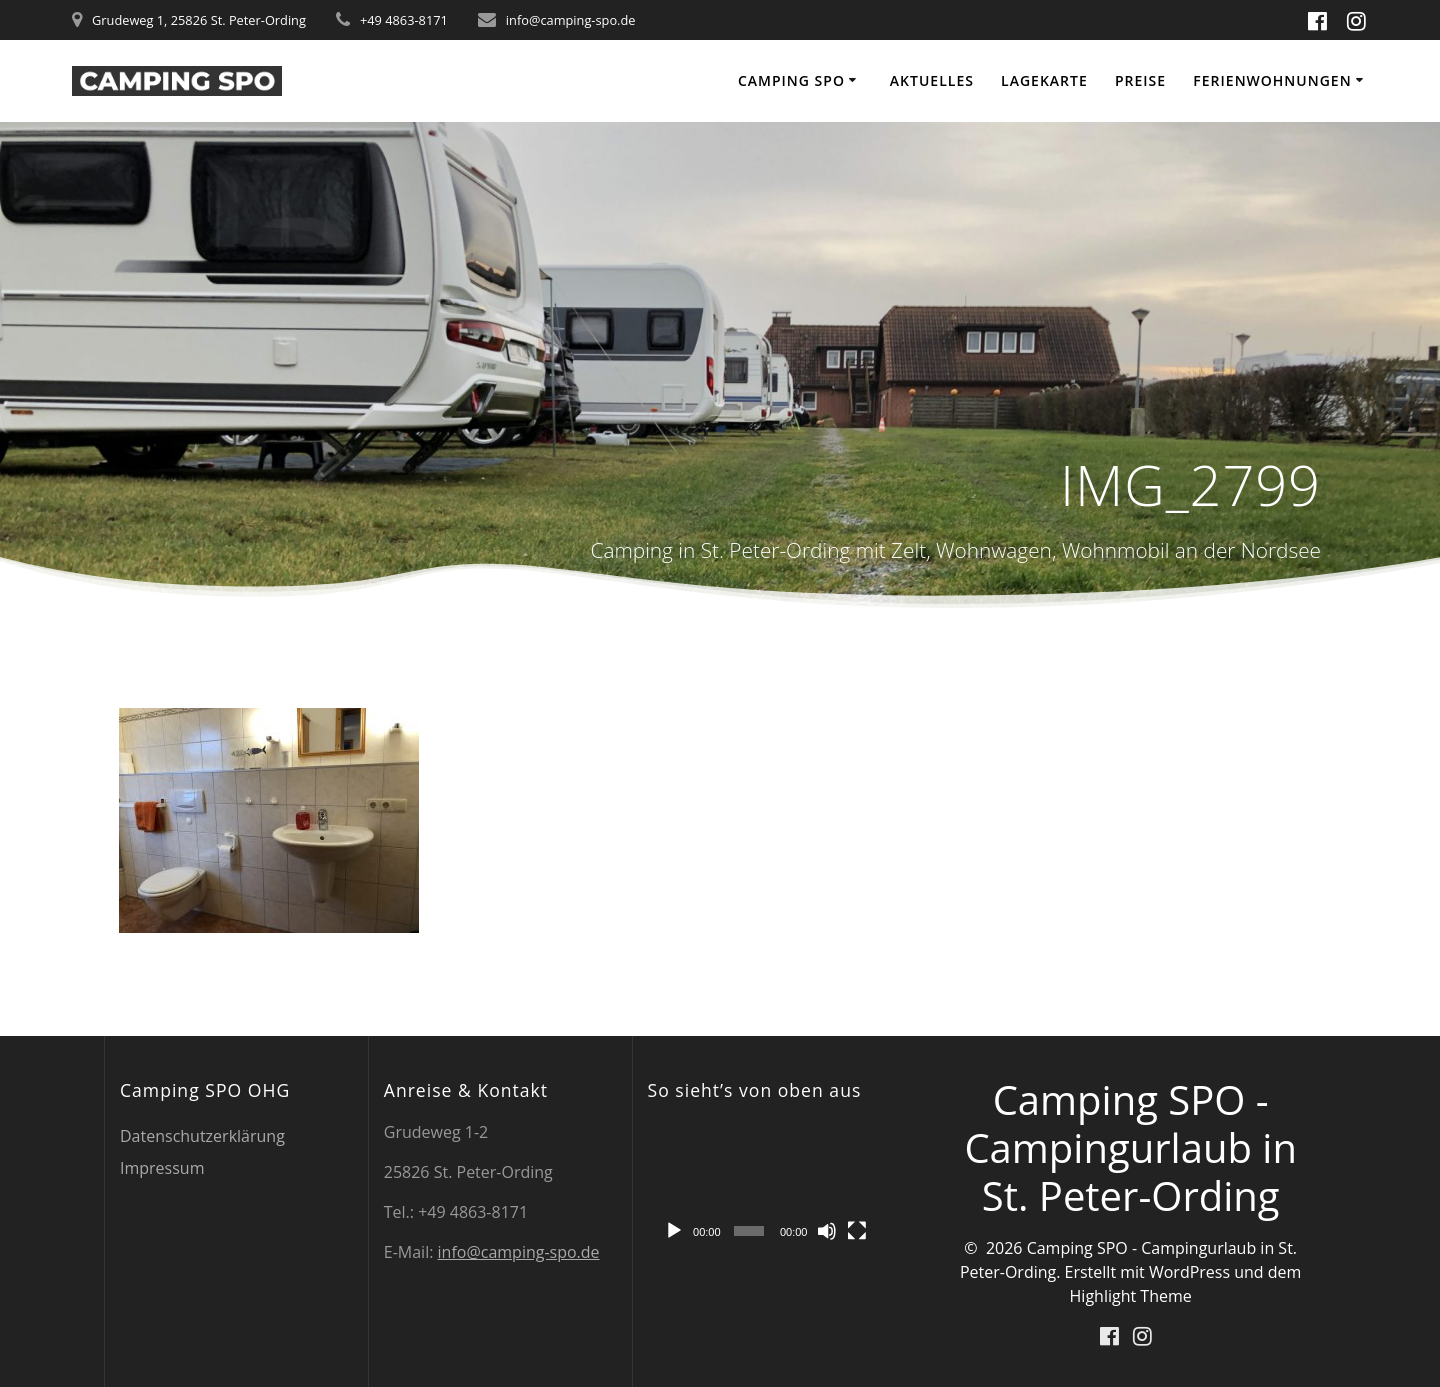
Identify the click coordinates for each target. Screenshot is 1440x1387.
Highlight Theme (1131, 1296)
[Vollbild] (857, 1231)
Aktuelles (932, 80)
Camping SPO (791, 80)
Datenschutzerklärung (202, 1136)
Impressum (162, 1168)
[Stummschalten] (827, 1231)
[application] (764, 1185)
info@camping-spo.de (519, 1252)
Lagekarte (1044, 80)
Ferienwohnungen (1272, 80)
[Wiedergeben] (674, 1231)
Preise (1140, 80)
